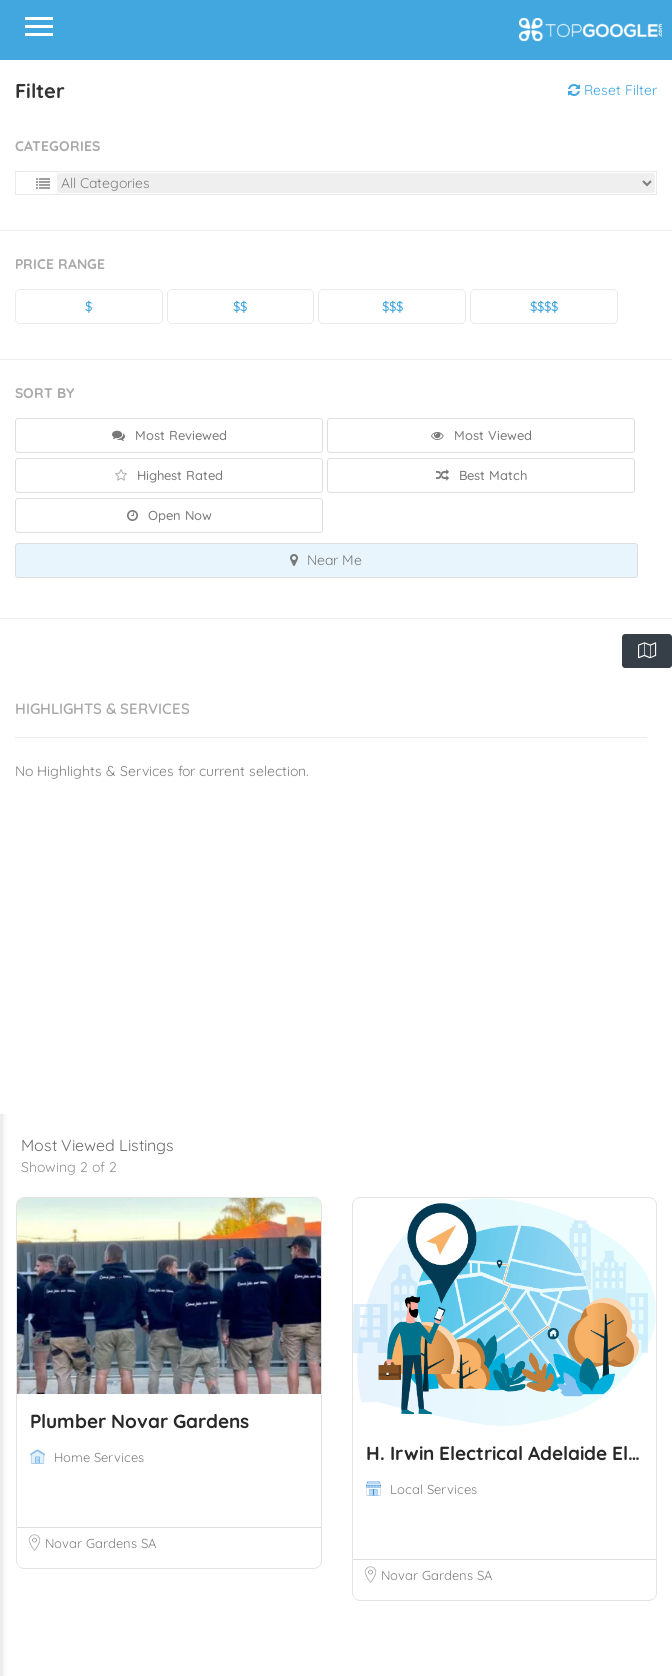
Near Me (326, 560)
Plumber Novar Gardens (139, 1421)
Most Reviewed (169, 435)
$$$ (392, 306)
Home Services (99, 1457)
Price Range (60, 264)
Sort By (44, 393)
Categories (57, 146)
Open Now (169, 515)
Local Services (433, 1489)
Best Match (481, 475)
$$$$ (544, 306)
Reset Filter (612, 90)
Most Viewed (481, 435)
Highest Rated (169, 475)
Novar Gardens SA (100, 1543)
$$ (240, 306)
